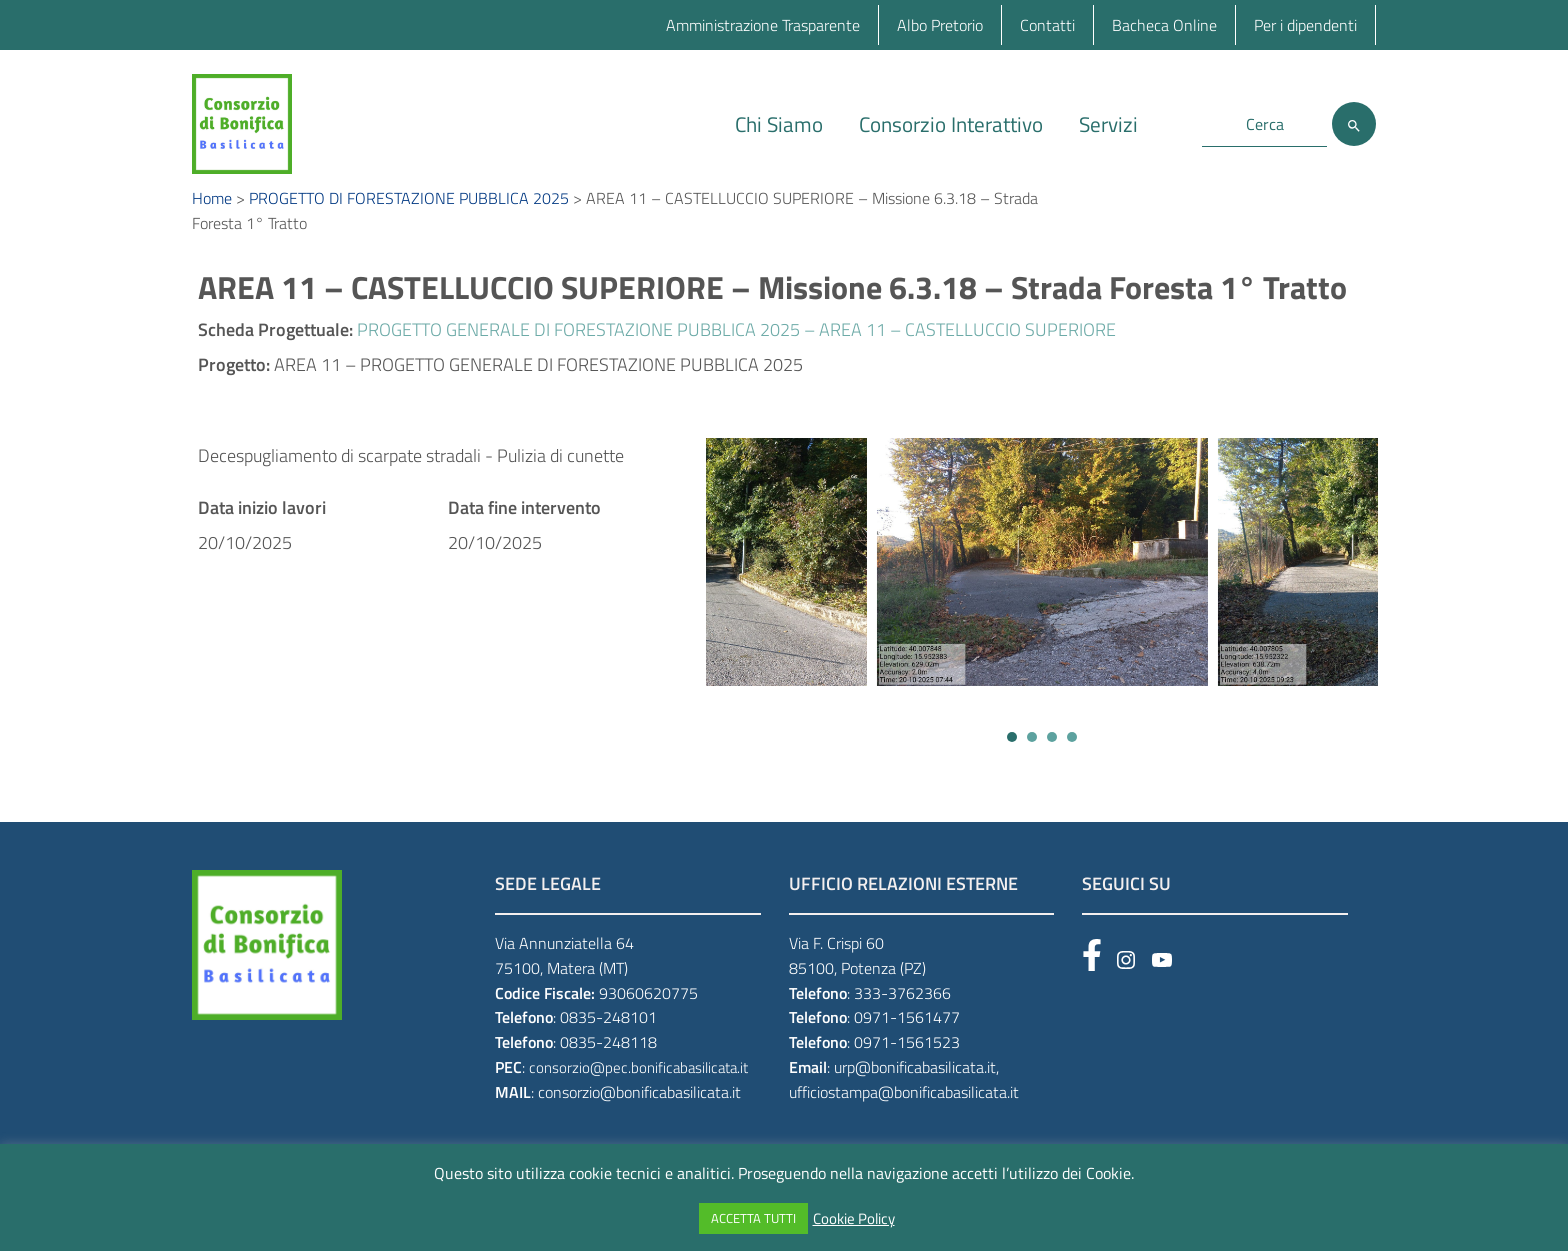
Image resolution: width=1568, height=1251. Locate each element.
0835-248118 (608, 1064)
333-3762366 (902, 1015)
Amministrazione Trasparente (763, 25)
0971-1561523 (907, 1064)
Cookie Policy (854, 1219)
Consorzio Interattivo (951, 124)
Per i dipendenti (1305, 25)
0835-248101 (608, 1040)
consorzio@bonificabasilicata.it (639, 1114)
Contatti (1047, 25)
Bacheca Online (1164, 25)
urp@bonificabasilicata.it (915, 1089)
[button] (1012, 759)
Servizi (1108, 124)
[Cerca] (1354, 124)
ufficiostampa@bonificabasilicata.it (904, 1114)
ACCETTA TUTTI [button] (753, 1218)
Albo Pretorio (940, 25)
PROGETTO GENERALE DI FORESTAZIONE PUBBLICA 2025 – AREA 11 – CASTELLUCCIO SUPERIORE (736, 351)
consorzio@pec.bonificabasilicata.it (638, 1089)
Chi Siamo (779, 124)
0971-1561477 (907, 1040)
